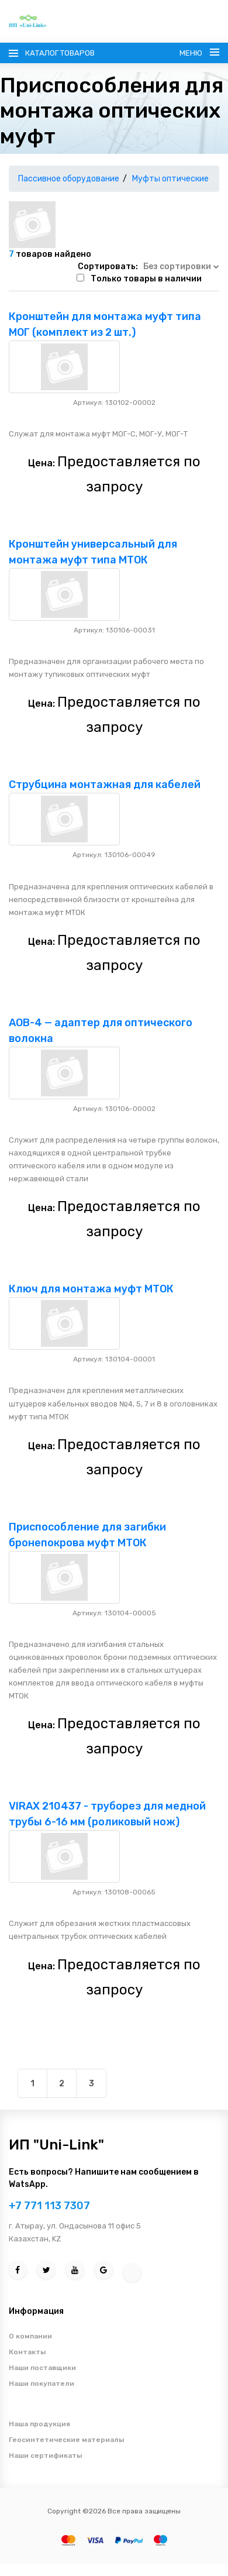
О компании (30, 2336)
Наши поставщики (42, 2368)
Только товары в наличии (146, 279)
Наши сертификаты (45, 2455)
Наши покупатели (41, 2383)
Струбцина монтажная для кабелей (105, 784)
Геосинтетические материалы (66, 2440)
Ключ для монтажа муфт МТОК (91, 1288)
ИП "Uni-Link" (56, 2145)
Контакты (27, 2352)
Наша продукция (39, 2424)
